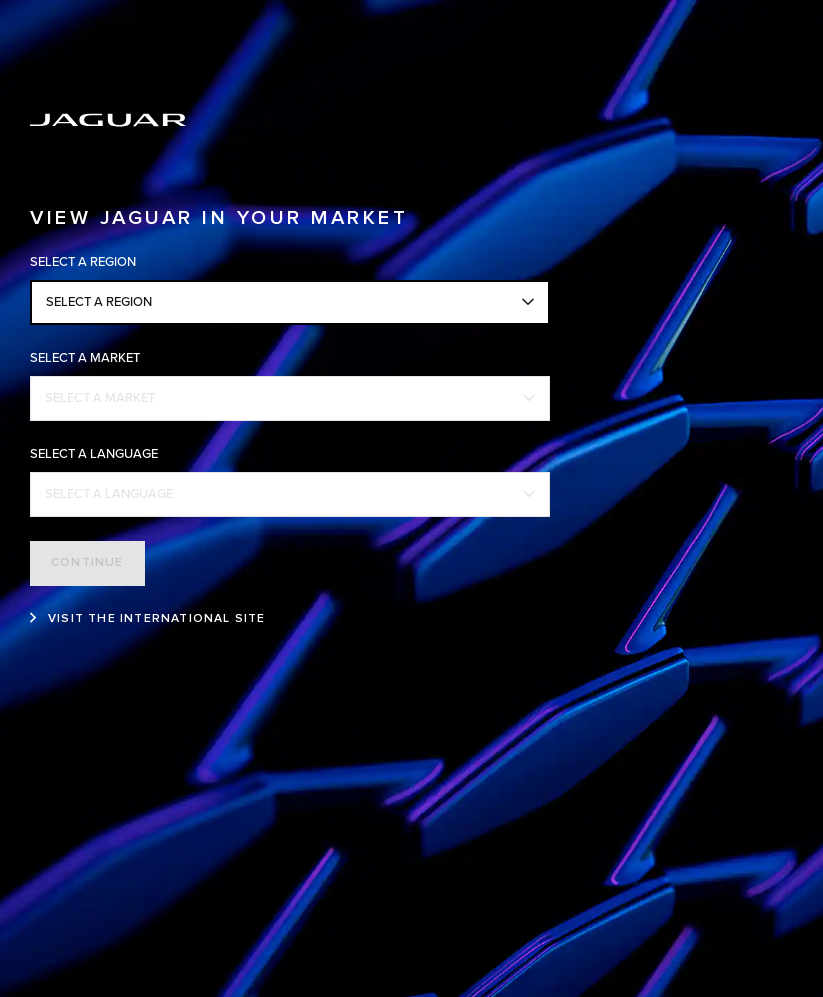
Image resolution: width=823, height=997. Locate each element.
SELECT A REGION (99, 302)
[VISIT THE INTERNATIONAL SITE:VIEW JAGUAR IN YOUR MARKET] (148, 619)
